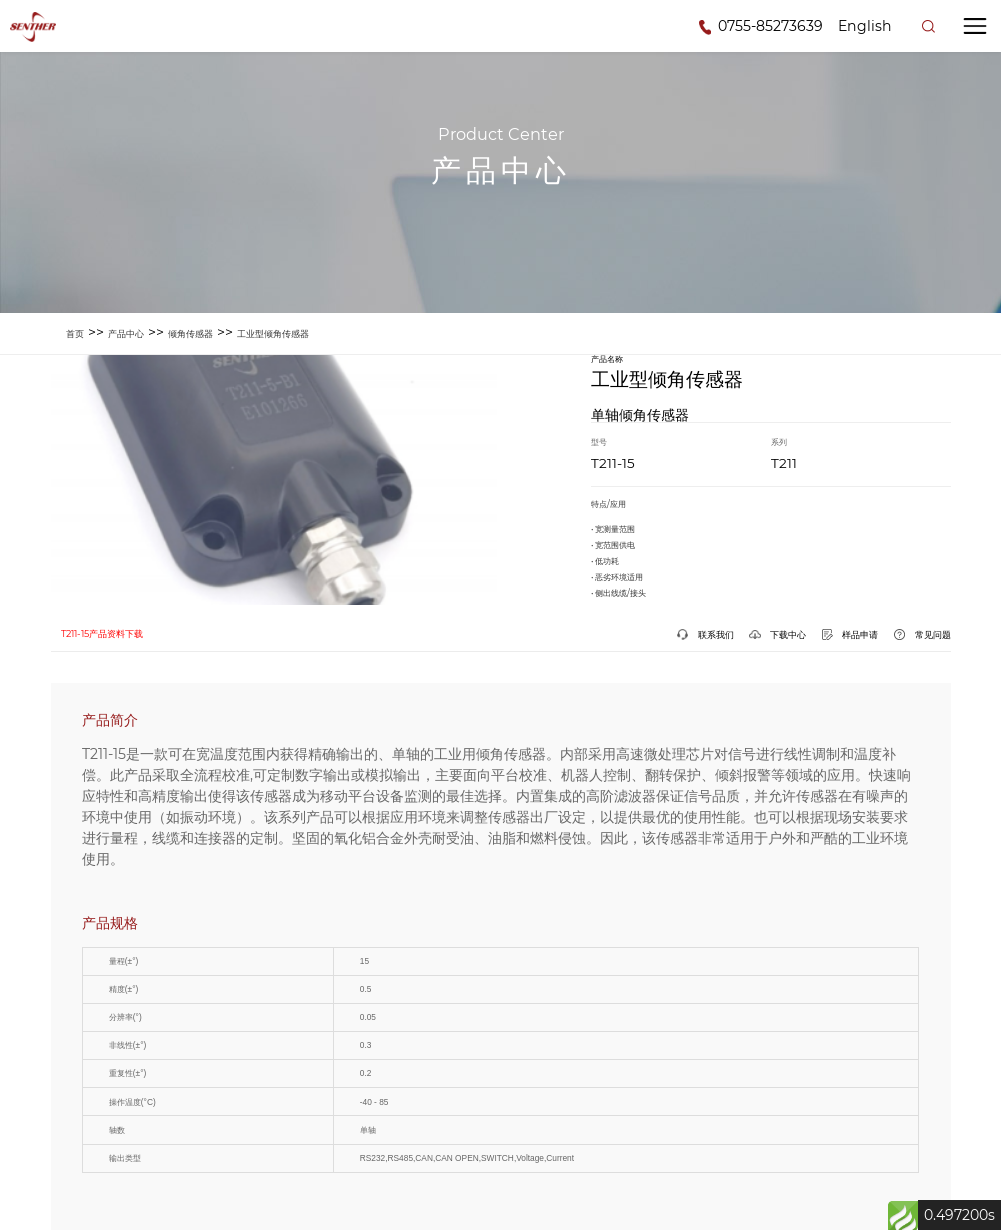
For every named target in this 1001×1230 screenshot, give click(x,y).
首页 (75, 333)
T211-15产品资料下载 (102, 633)
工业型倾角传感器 (273, 333)
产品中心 (126, 333)
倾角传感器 (190, 333)
